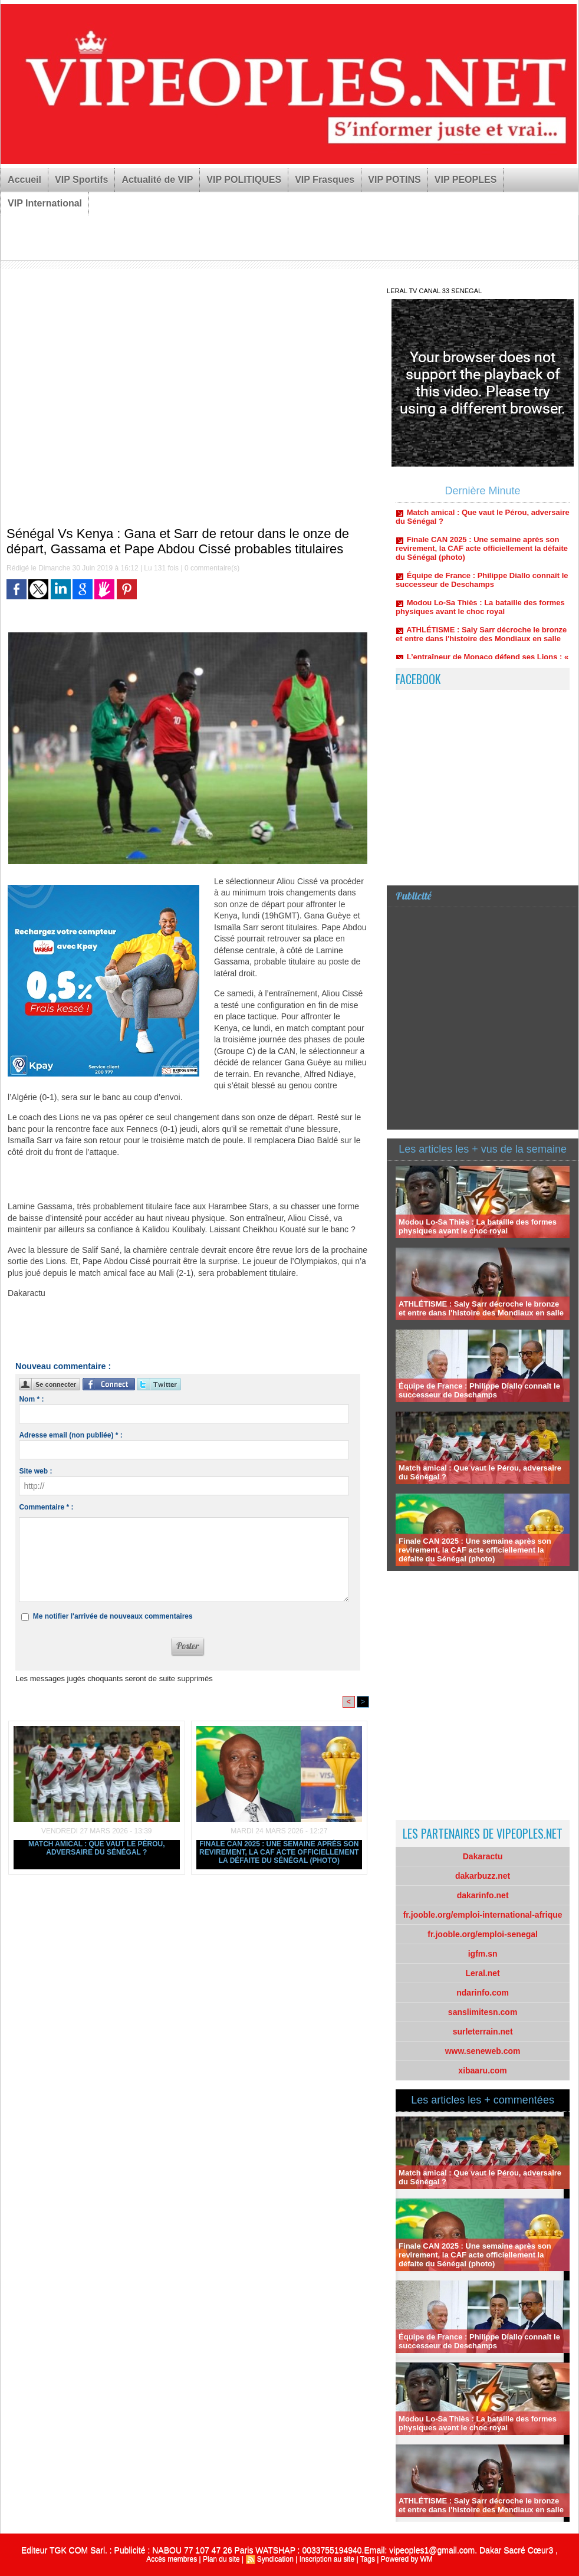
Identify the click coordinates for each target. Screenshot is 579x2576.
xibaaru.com (482, 2070)
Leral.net (482, 1973)
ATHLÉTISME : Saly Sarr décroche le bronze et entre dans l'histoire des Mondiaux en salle (481, 638)
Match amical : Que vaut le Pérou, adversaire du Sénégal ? (96, 1848)
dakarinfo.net (483, 1895)
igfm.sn (483, 1953)
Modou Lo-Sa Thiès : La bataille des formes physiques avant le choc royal (480, 610)
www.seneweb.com (483, 2051)
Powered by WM (407, 2559)
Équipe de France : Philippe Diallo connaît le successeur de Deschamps (482, 583)
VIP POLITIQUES (243, 180)
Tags (367, 2559)
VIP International (45, 203)
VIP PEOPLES (466, 180)
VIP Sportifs (81, 180)
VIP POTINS (394, 180)
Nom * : (31, 1399)
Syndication (275, 2559)
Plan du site (221, 2559)
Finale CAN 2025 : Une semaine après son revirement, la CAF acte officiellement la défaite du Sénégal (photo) (278, 1852)
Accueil (24, 180)
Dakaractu (483, 1856)
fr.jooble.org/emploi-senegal (482, 1934)
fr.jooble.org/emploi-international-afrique (482, 1914)
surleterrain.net (483, 2031)
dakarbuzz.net (482, 1876)
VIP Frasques (324, 180)
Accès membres (171, 2559)
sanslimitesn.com (483, 2012)
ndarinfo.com (482, 1992)
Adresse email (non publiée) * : (70, 1435)
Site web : (35, 1471)
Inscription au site (327, 2559)
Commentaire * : (46, 1507)
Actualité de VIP (157, 180)
